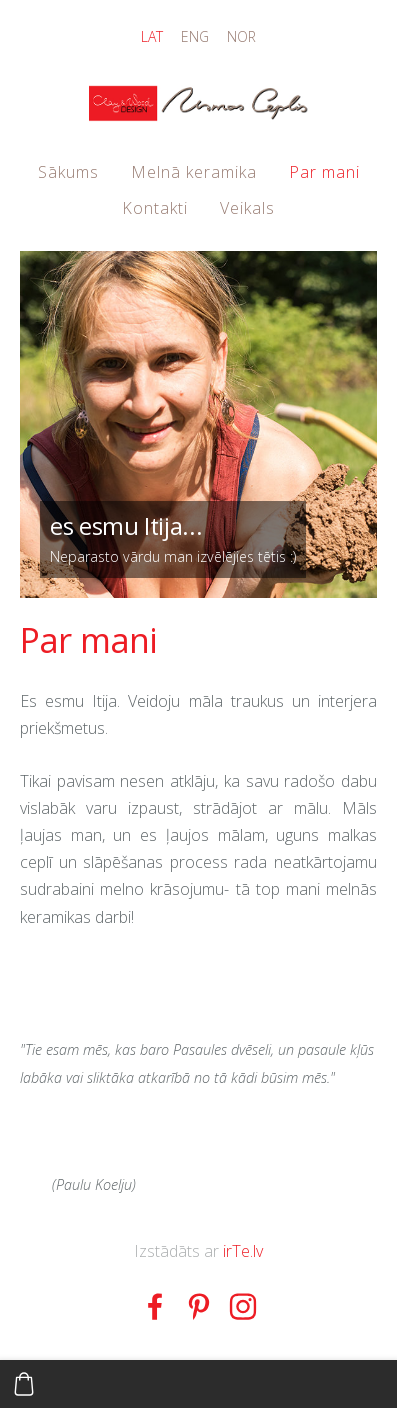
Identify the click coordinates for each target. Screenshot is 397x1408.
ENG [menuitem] (195, 36)
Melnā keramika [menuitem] (194, 172)
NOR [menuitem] (241, 36)
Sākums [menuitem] (68, 172)
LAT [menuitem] (152, 36)
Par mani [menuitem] (324, 172)
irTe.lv (243, 1251)
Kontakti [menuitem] (155, 208)
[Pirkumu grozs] (24, 1384)
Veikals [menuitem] (247, 208)
